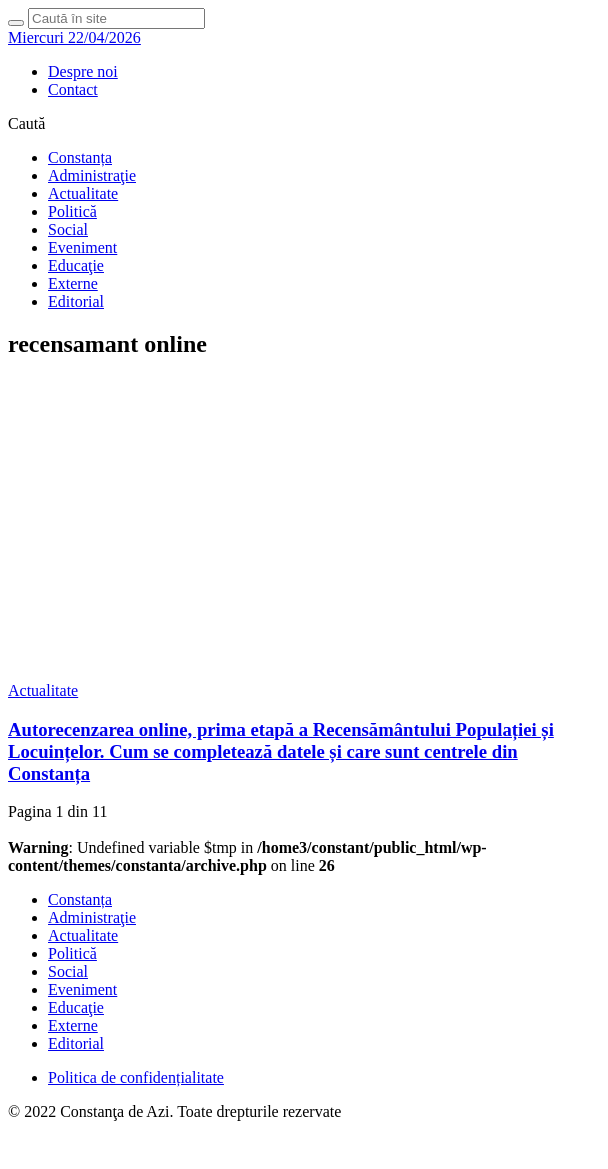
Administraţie (92, 175)
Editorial (76, 301)
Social (68, 229)
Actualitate (83, 193)
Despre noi (83, 71)
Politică (72, 211)
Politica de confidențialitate (136, 1077)
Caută (26, 123)
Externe (73, 283)
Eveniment (82, 247)
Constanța (80, 157)
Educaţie (76, 265)
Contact (73, 89)
